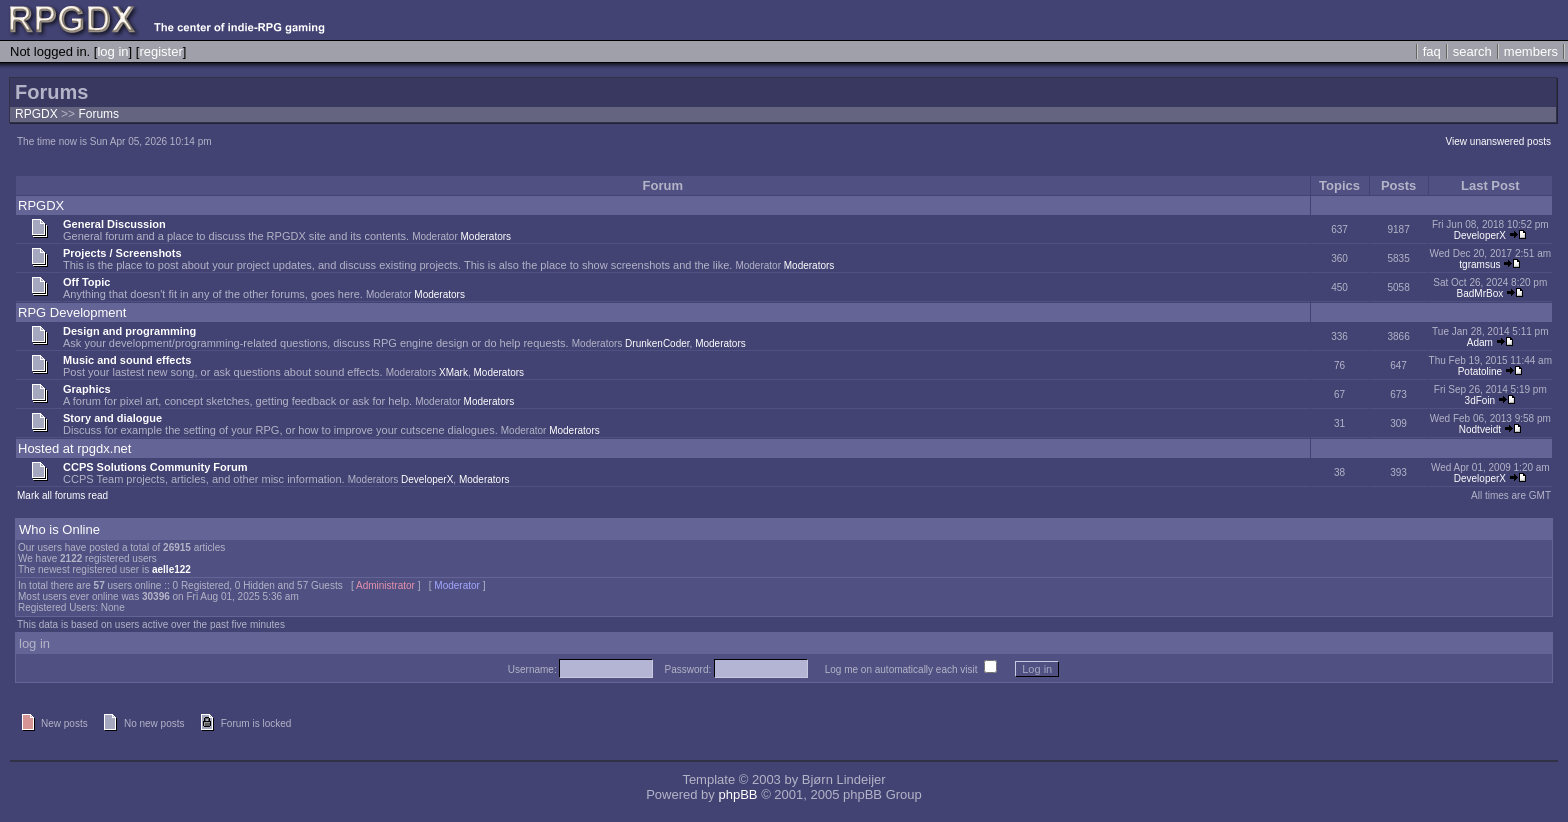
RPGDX (36, 114)
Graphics (87, 389)
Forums (98, 114)
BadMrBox (1480, 293)
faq (1432, 51)
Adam (1480, 342)
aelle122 (171, 569)
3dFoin (1480, 400)
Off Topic (86, 282)
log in (112, 51)
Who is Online (59, 529)
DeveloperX (1480, 235)
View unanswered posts (1498, 141)
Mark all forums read (62, 495)
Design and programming (129, 331)
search (1472, 51)
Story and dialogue (112, 418)
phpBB (737, 794)
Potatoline (1480, 371)
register (160, 51)
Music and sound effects (127, 360)
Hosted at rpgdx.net (74, 448)
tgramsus (1479, 264)
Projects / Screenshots (122, 253)
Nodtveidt (1480, 429)
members (1531, 51)
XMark (453, 372)
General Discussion (114, 224)
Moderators (486, 236)
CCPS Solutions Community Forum (155, 467)
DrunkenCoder (657, 343)
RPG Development (72, 312)
